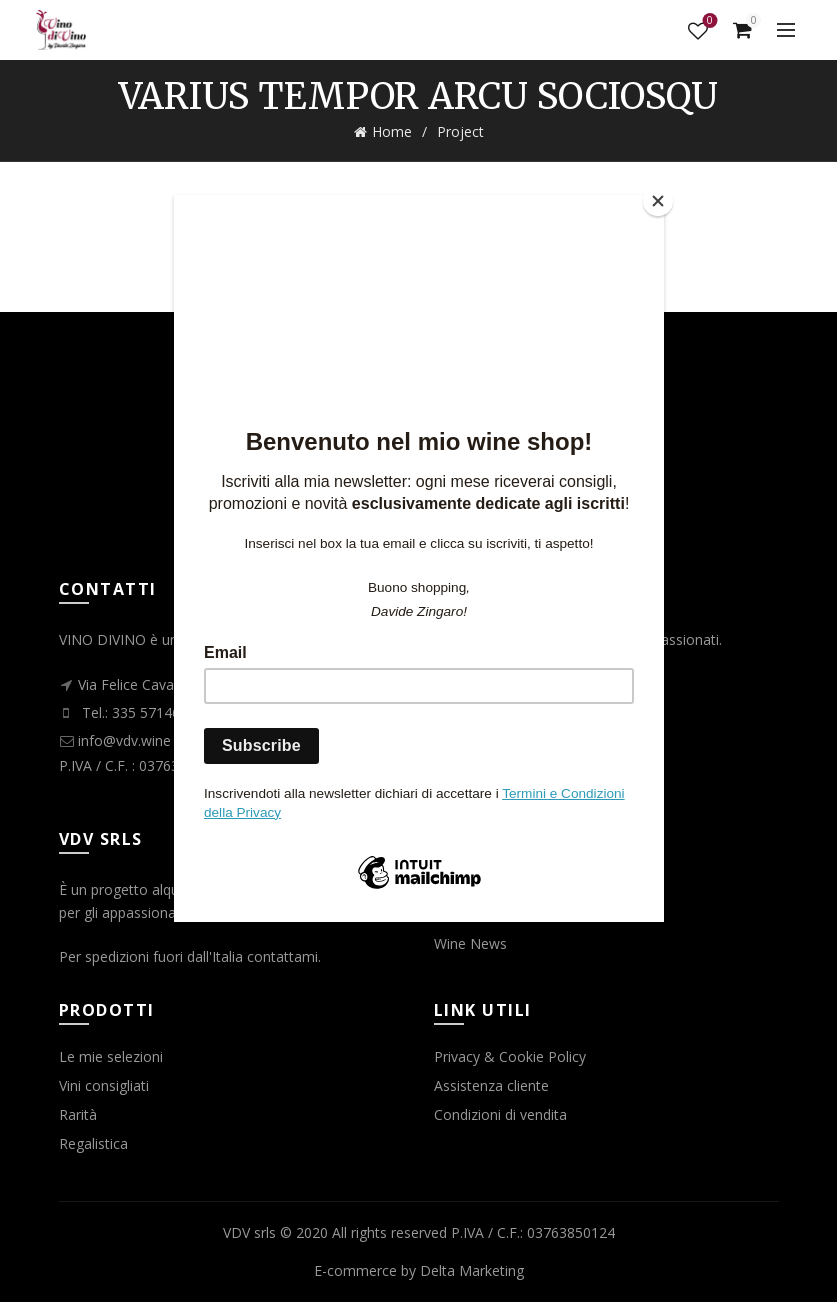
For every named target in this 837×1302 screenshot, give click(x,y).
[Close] (659, 200)
